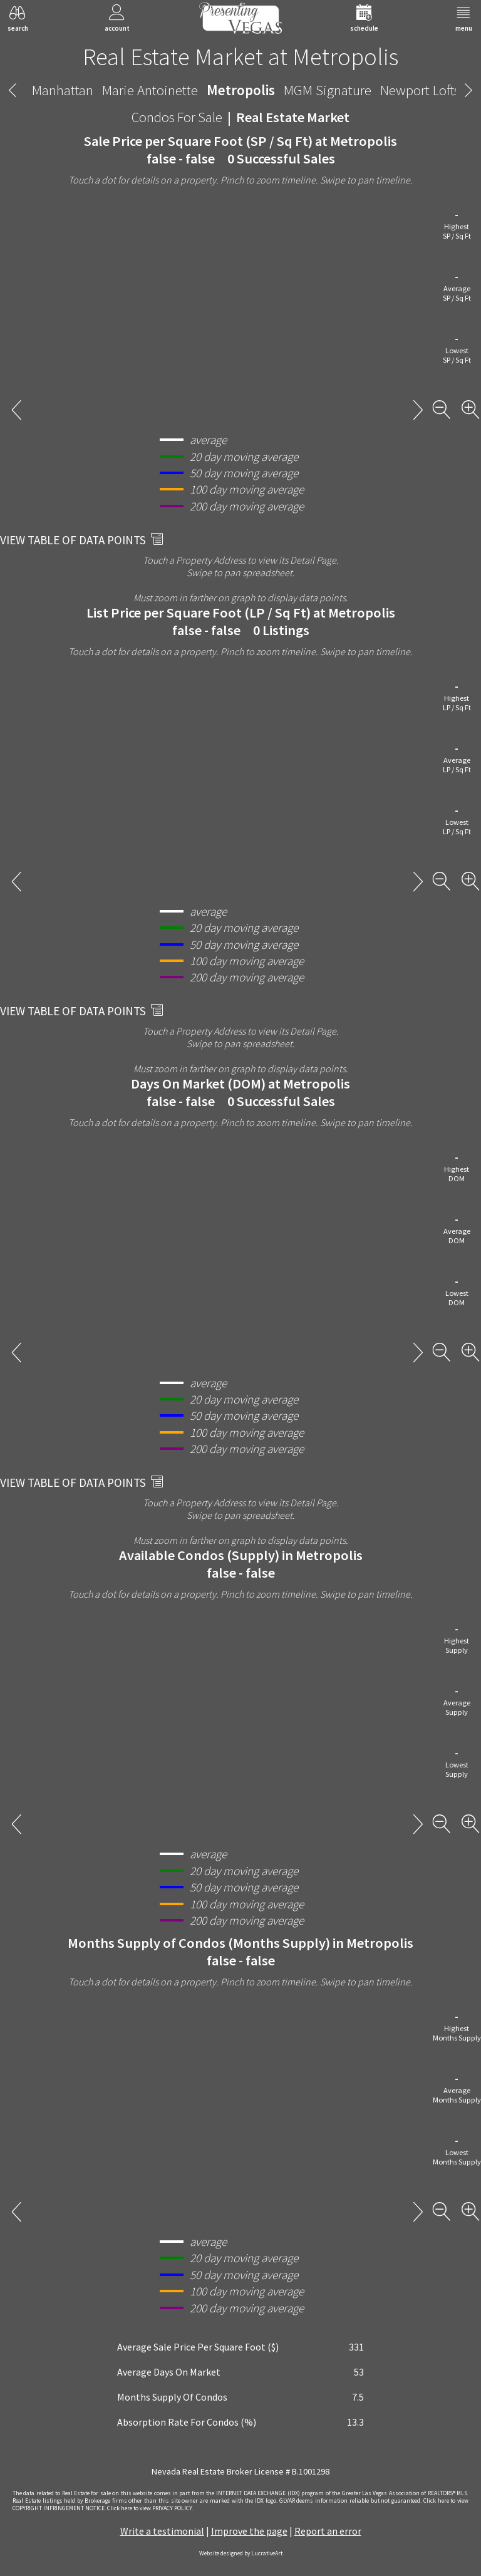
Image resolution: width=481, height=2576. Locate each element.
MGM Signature (327, 90)
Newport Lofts (420, 90)
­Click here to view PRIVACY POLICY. (150, 2508)
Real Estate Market (292, 117)
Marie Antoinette (150, 90)
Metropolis (241, 90)
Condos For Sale (177, 117)
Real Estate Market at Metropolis (240, 56)
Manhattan (62, 90)
